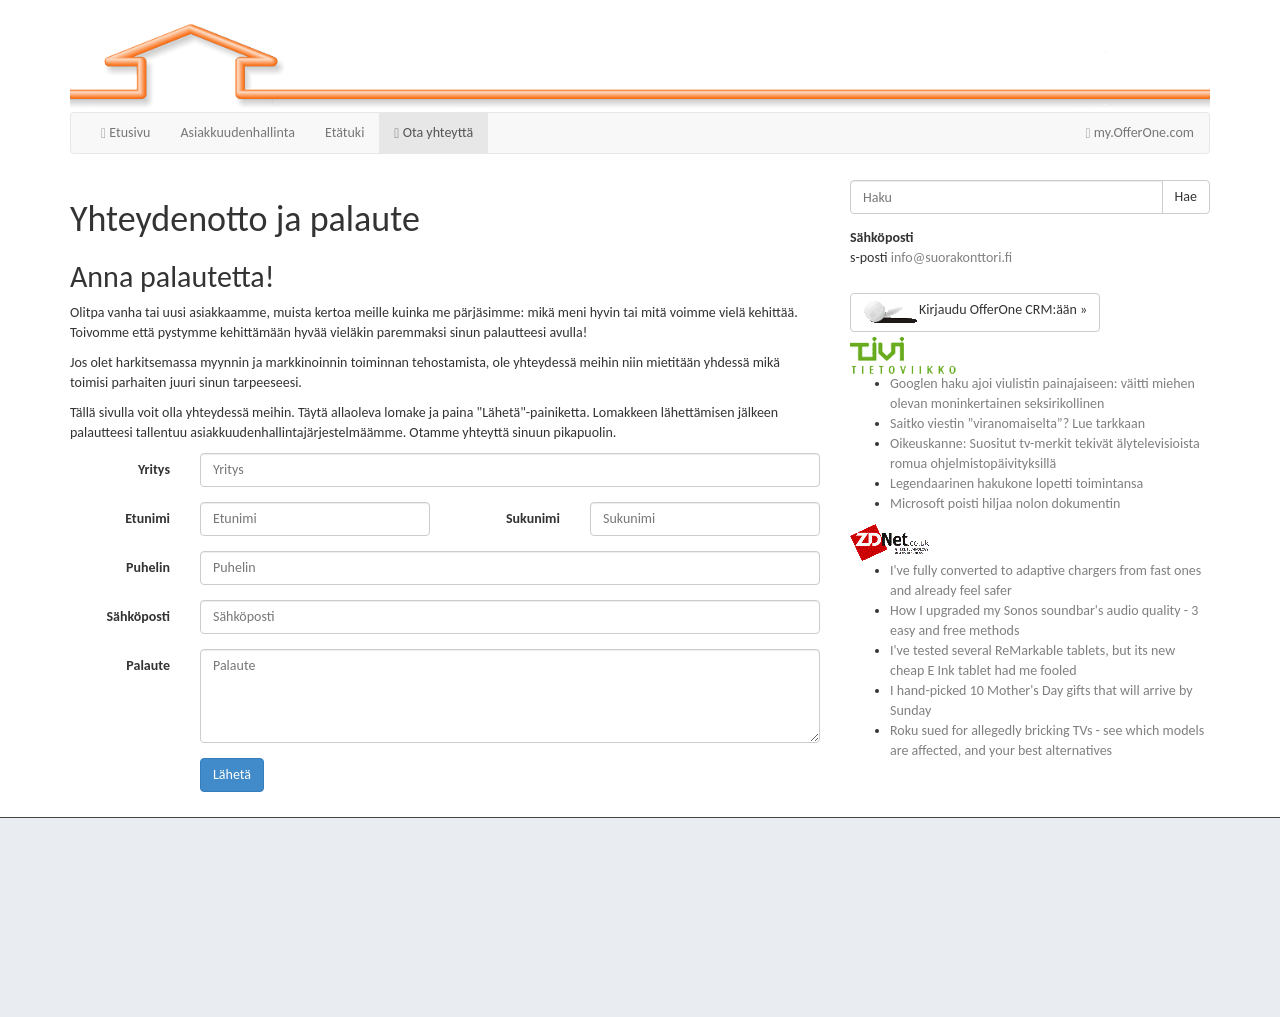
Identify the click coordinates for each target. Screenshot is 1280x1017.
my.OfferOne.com (1140, 132)
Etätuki (344, 132)
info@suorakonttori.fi (951, 257)
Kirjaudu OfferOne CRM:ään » (975, 312)
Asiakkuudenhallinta (237, 132)
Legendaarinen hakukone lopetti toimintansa (1016, 483)
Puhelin (148, 567)
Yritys (154, 469)
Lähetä (232, 774)
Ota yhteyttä (433, 132)
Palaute (148, 665)
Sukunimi (533, 518)
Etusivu (125, 132)
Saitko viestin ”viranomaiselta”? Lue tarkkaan (1017, 423)
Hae (1186, 196)
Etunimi (147, 518)
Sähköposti (138, 616)
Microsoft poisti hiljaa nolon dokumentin (1005, 503)
